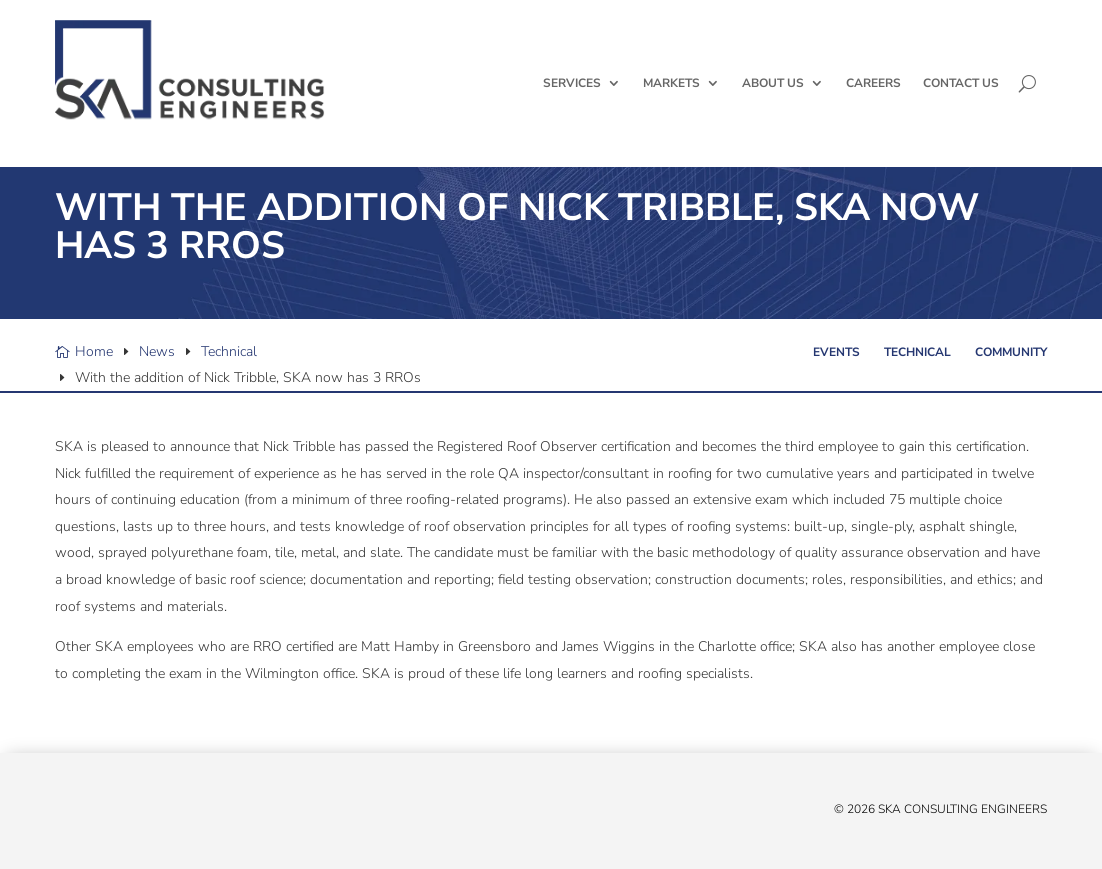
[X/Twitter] (65, 813)
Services (572, 83)
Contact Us (961, 83)
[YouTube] (125, 813)
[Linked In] (105, 813)
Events (836, 352)
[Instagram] (145, 813)
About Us (773, 83)
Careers (873, 83)
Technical (917, 352)
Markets (671, 83)
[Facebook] (85, 813)
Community (1011, 352)
